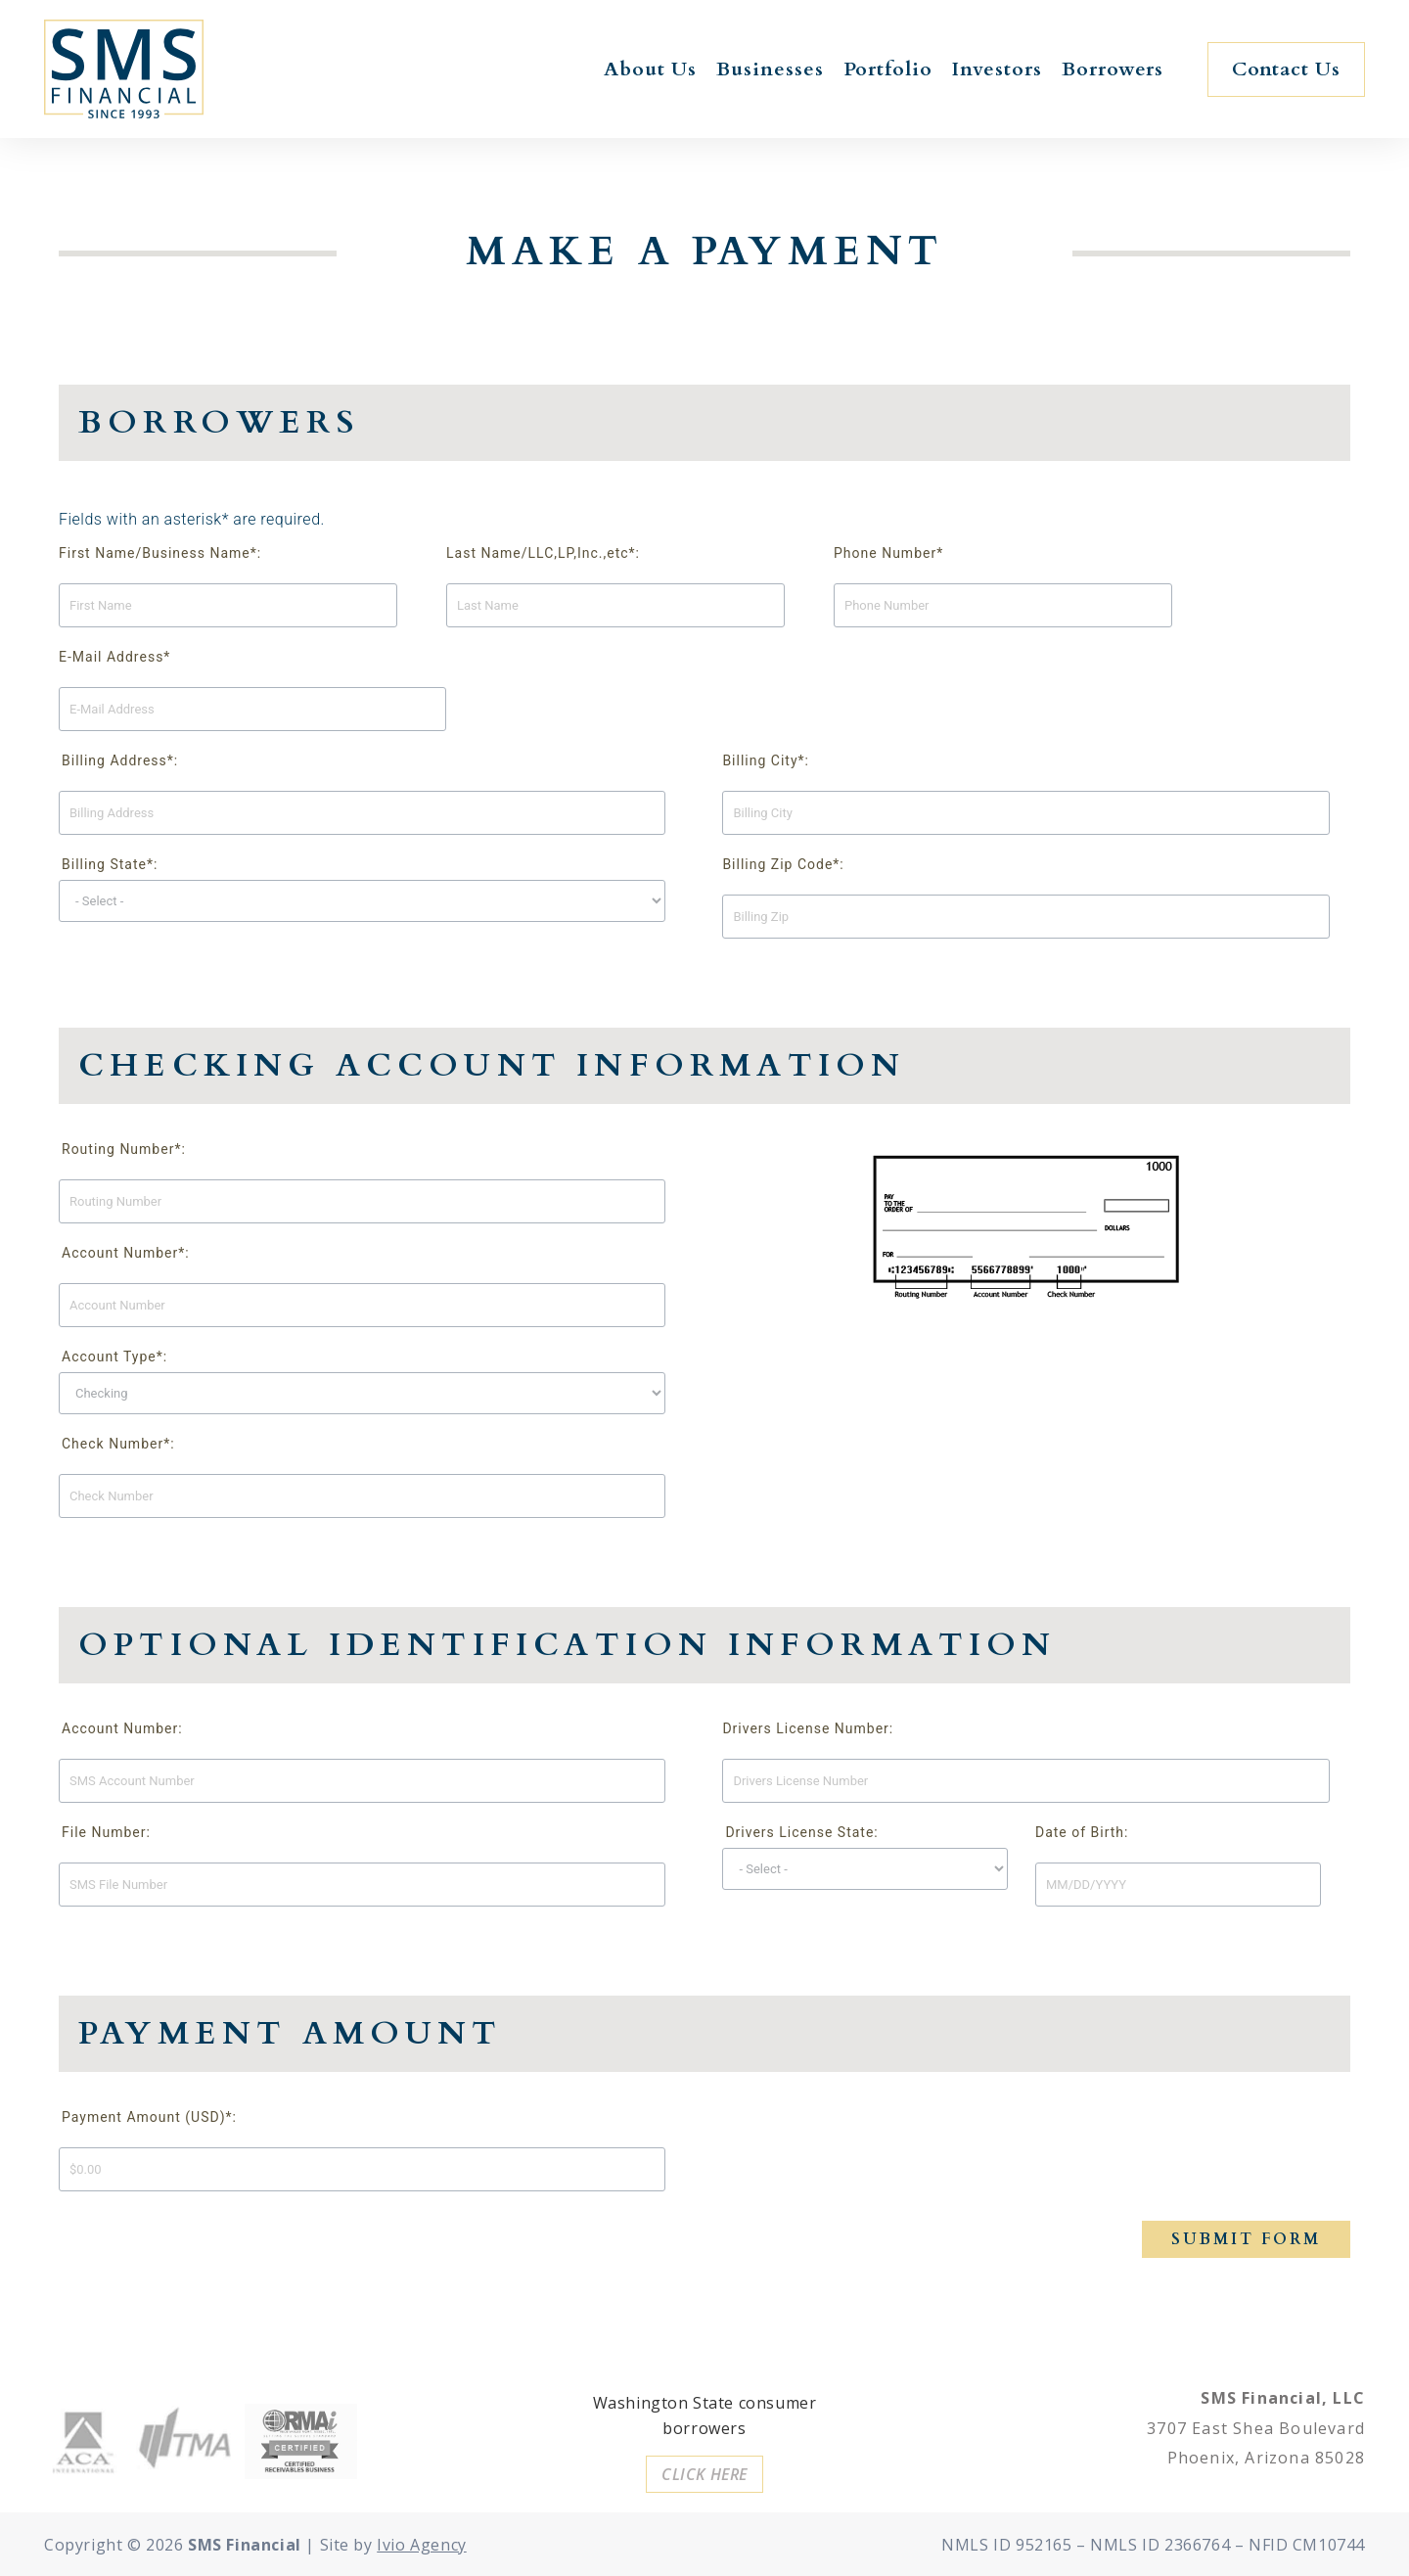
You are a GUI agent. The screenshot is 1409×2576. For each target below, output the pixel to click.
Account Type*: (114, 1356)
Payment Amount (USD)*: (149, 2117)
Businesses (770, 69)
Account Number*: (126, 1253)
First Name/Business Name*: (160, 553)
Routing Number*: (124, 1149)
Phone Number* (888, 553)
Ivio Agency (422, 2544)
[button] (1286, 69)
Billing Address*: (120, 760)
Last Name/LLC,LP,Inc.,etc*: (543, 553)
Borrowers (1112, 69)
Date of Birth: (1082, 1832)
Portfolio (887, 69)
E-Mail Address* (114, 657)
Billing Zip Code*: (782, 864)
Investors (997, 69)
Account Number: (122, 1728)
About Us (650, 69)
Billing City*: (765, 760)
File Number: (106, 1832)
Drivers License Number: (807, 1728)
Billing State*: (110, 864)
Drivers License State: (801, 1832)
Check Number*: (118, 1443)
